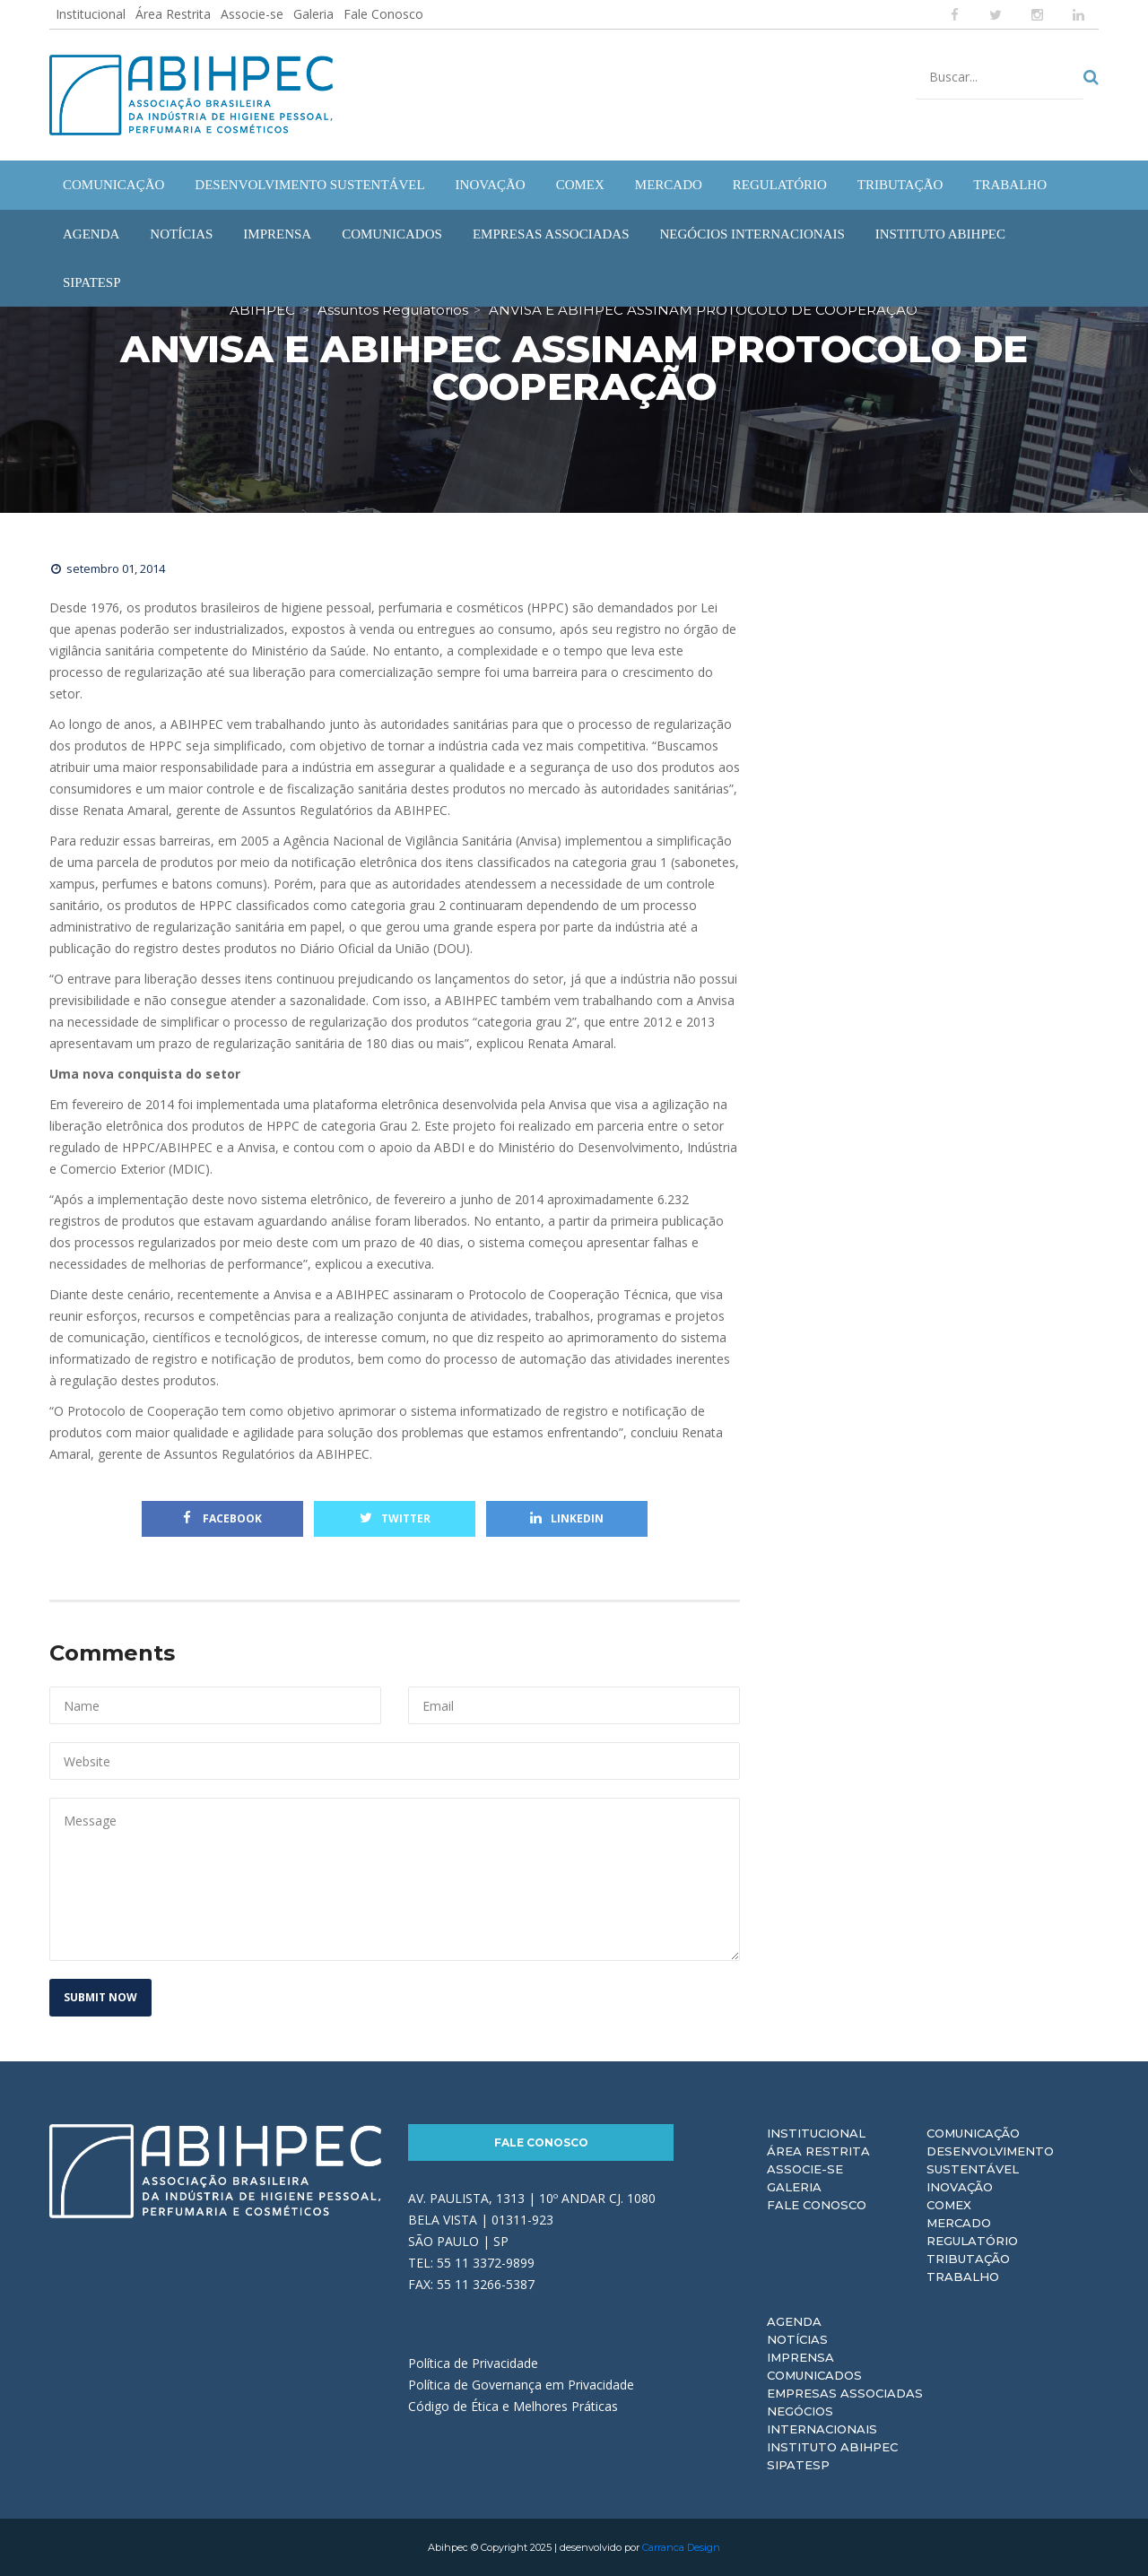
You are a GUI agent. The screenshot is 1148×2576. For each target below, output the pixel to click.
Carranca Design (681, 2547)
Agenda (794, 2321)
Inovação (959, 2187)
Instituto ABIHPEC (832, 2447)
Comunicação (973, 2133)
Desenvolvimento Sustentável (990, 2160)
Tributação (968, 2258)
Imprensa (800, 2357)
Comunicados (814, 2375)
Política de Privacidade (473, 2363)
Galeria (313, 13)
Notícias (797, 2339)
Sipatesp (798, 2465)
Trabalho (962, 2276)
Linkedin (567, 1518)
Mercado (958, 2223)
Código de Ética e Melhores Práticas (513, 2406)
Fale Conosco (383, 13)
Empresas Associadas (845, 2393)
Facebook (222, 1518)
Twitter (395, 1518)
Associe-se (252, 13)
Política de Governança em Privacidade (521, 2384)
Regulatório (972, 2240)
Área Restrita (173, 13)
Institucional (91, 13)
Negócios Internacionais (822, 2420)
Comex (948, 2205)
